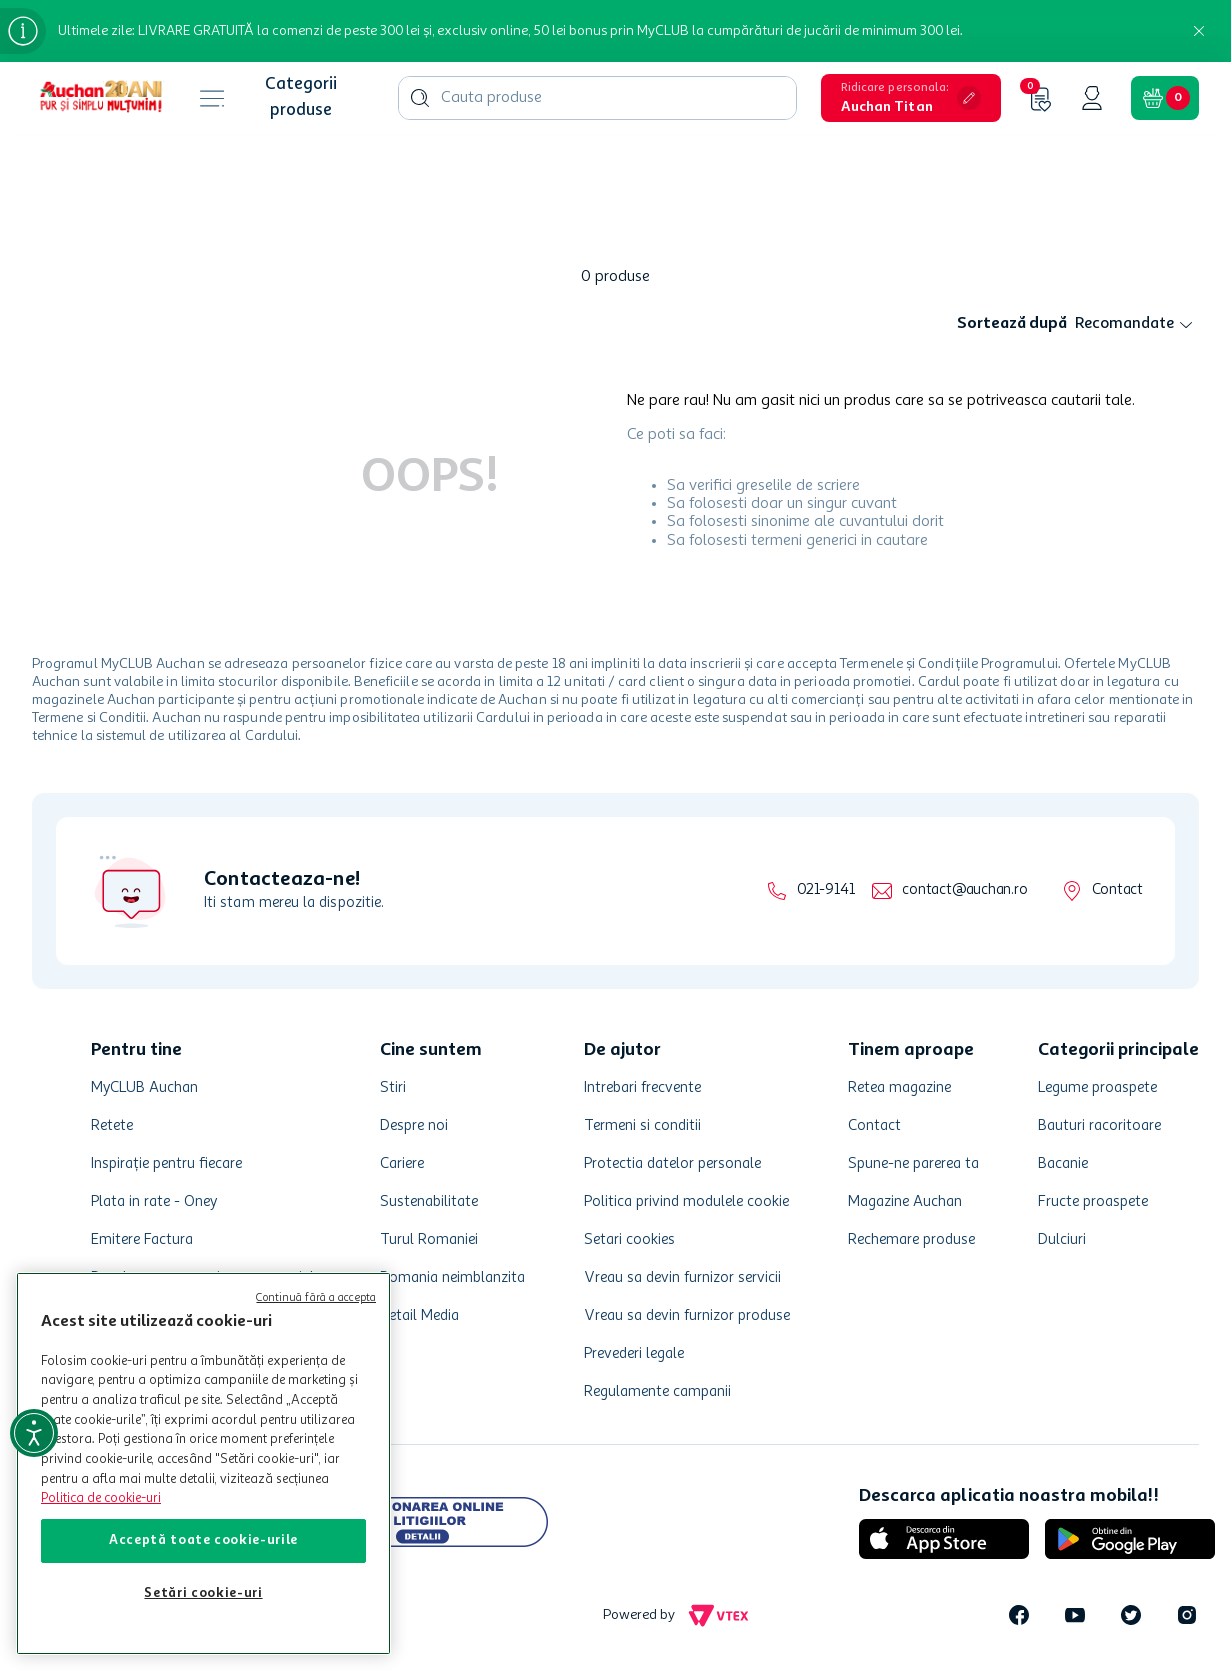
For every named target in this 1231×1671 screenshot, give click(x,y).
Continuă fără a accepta (316, 1298)
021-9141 (825, 890)
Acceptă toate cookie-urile (203, 1540)
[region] (203, 1463)
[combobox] (597, 98)
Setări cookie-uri (203, 1593)
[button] (911, 98)
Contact (1117, 890)
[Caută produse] (420, 98)
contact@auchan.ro (964, 890)
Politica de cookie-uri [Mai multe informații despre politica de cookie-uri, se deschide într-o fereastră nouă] (101, 1498)
